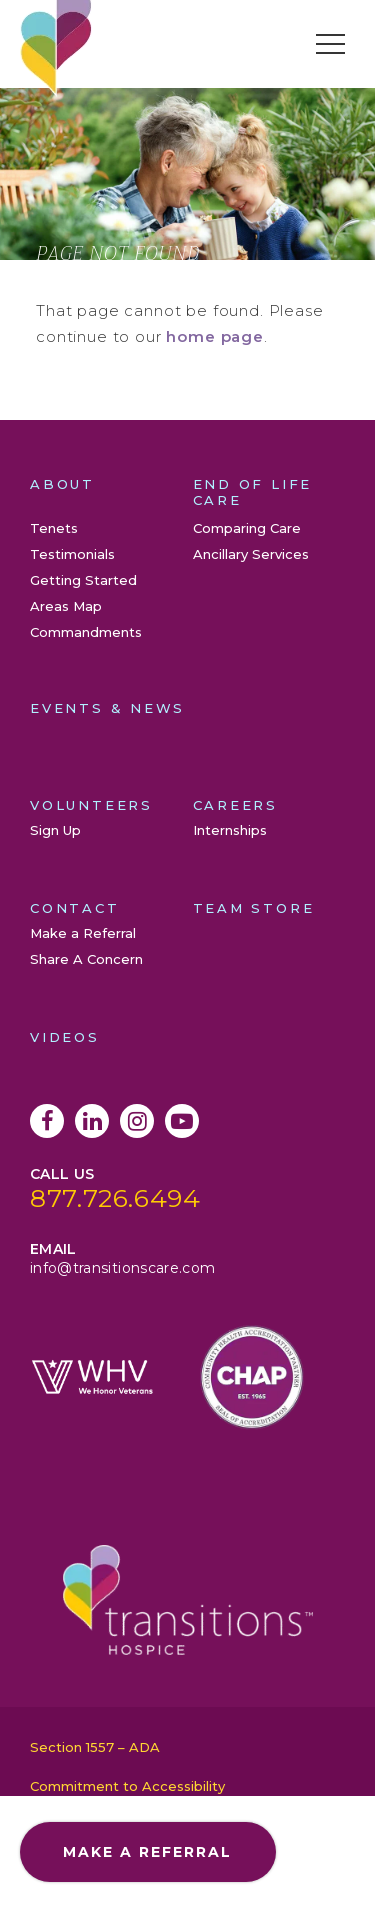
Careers (236, 805)
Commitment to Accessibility (127, 1786)
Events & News (107, 708)
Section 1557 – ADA (95, 1747)
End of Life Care (253, 492)
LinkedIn (92, 1121)
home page (215, 336)
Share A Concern (86, 959)
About (62, 484)
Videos (65, 1037)
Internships (230, 830)
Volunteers (91, 805)
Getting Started (83, 580)
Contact (75, 908)
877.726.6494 (115, 1198)
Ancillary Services (251, 554)
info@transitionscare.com (122, 1268)
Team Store (254, 908)
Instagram (137, 1121)
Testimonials (72, 554)
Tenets (54, 528)
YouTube (182, 1121)
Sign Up (55, 830)
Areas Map (66, 606)
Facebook (47, 1121)
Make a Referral (83, 933)
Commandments (86, 632)
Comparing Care (247, 528)
